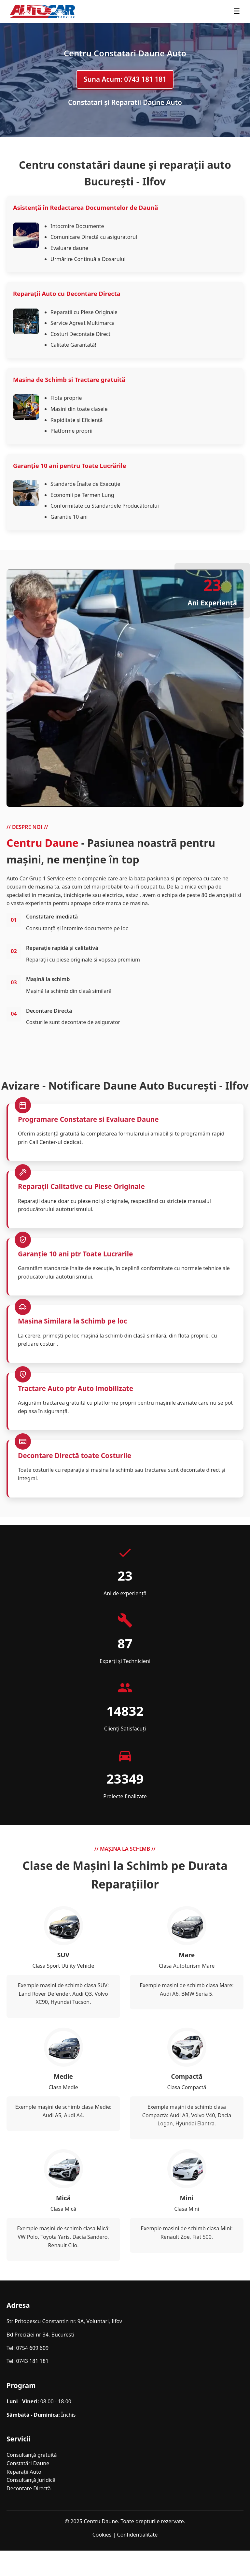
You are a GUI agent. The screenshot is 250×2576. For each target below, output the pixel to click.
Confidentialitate (137, 2534)
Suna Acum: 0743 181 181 (125, 79)
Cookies (102, 2534)
